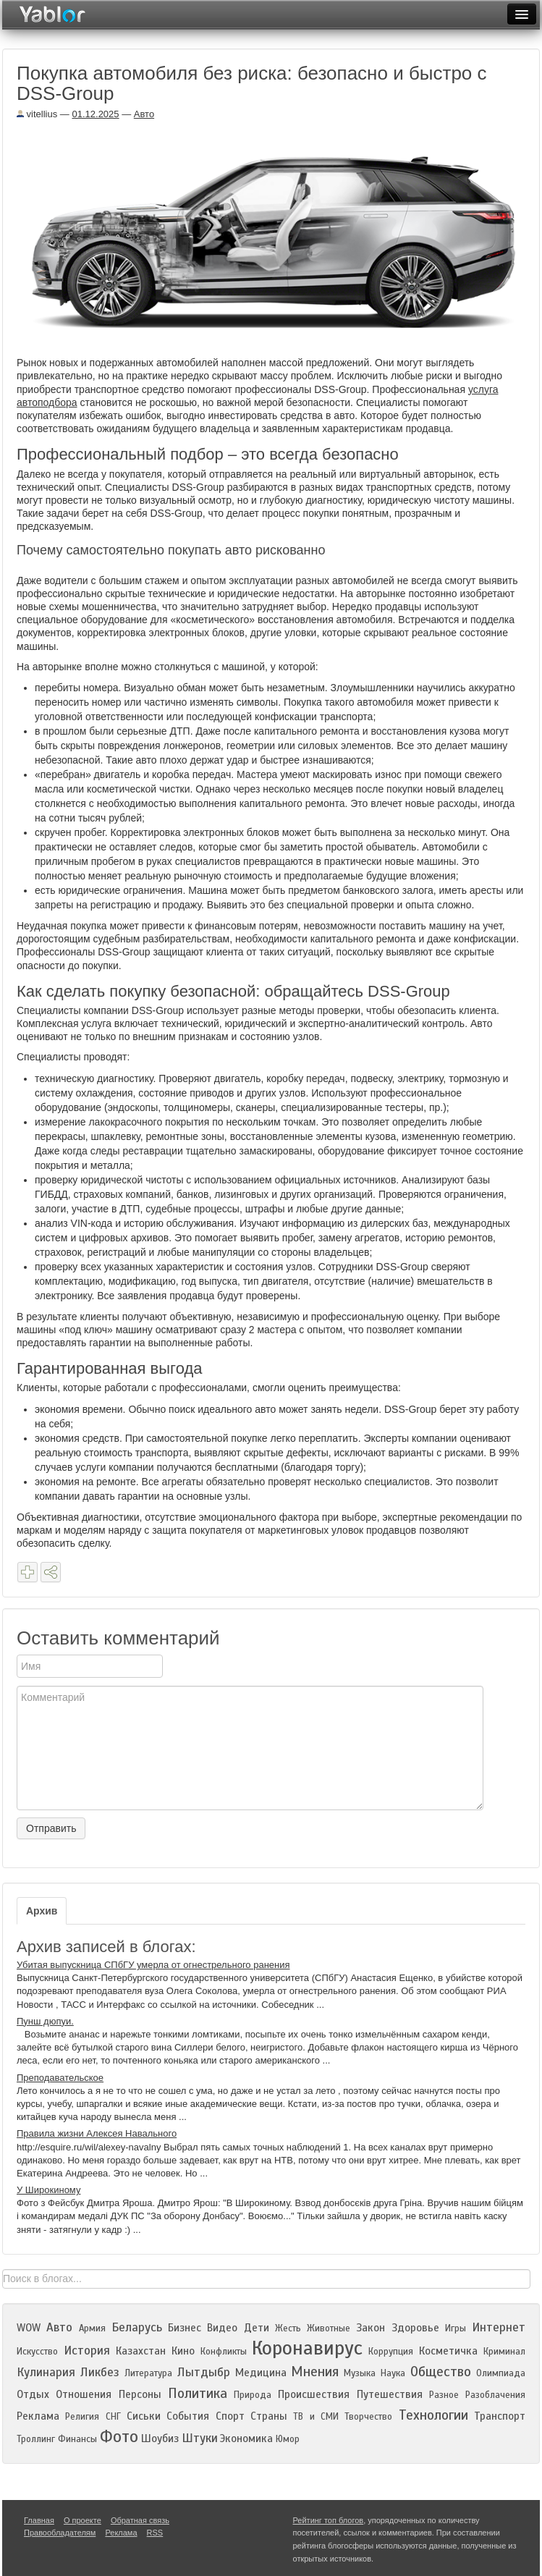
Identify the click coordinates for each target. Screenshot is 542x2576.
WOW (29, 2327)
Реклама (38, 2416)
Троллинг (36, 2439)
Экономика (246, 2438)
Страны (268, 2416)
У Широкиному (48, 2189)
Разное (444, 2395)
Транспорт (499, 2416)
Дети (256, 2327)
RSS (155, 2532)
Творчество (368, 2417)
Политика (197, 2393)
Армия (92, 2328)
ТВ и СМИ (316, 2417)
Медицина (261, 2372)
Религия (82, 2417)
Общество (440, 2371)
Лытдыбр (203, 2372)
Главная (39, 2520)
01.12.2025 (95, 114)
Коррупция (390, 2351)
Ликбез (99, 2372)
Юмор (288, 2439)
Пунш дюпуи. (45, 2021)
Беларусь (136, 2327)
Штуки (200, 2438)
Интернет (498, 2327)
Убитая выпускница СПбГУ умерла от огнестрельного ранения (153, 1964)
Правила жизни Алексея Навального (97, 2133)
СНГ (113, 2417)
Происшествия (314, 2394)
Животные (328, 2328)
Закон (370, 2327)
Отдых (33, 2394)
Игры (455, 2328)
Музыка (360, 2373)
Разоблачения (495, 2395)
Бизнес (184, 2327)
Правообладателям (60, 2532)
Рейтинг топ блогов (328, 2520)
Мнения (315, 2371)
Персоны (140, 2394)
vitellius (37, 114)
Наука (393, 2373)
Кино (183, 2350)
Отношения (83, 2394)
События (187, 2416)
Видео (222, 2327)
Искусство (37, 2351)
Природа (252, 2395)
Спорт (230, 2416)
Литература (148, 2373)
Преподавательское (60, 2077)
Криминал (504, 2351)
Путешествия (390, 2394)
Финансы (77, 2439)
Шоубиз (160, 2438)
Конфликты (223, 2351)
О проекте (82, 2520)
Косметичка (448, 2350)
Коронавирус (307, 2348)
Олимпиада (500, 2373)
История (87, 2350)
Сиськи (144, 2416)
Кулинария (46, 2372)
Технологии (433, 2415)
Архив (41, 1911)
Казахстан (141, 2350)
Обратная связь (140, 2520)
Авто (144, 114)
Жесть (288, 2328)
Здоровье (415, 2327)
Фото (119, 2436)
